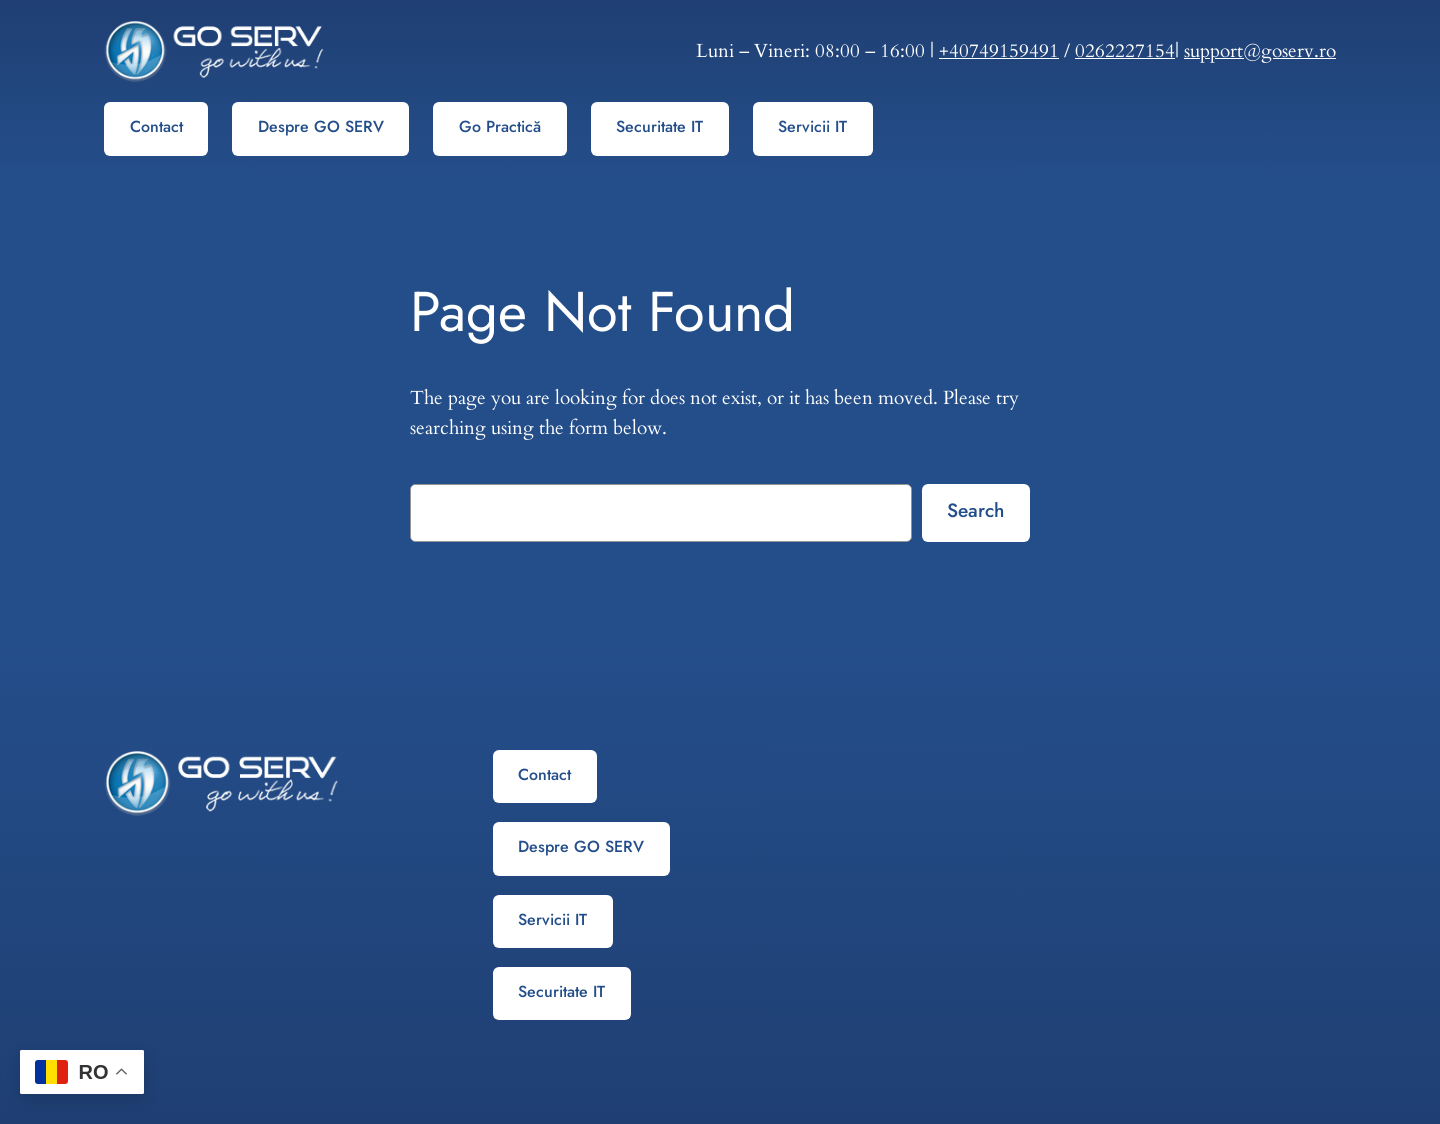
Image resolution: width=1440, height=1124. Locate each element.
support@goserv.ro (1260, 51)
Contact (156, 126)
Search (975, 510)
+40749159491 (999, 51)
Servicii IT (812, 126)
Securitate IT (659, 126)
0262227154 (1125, 51)
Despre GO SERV (321, 126)
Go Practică (500, 126)
